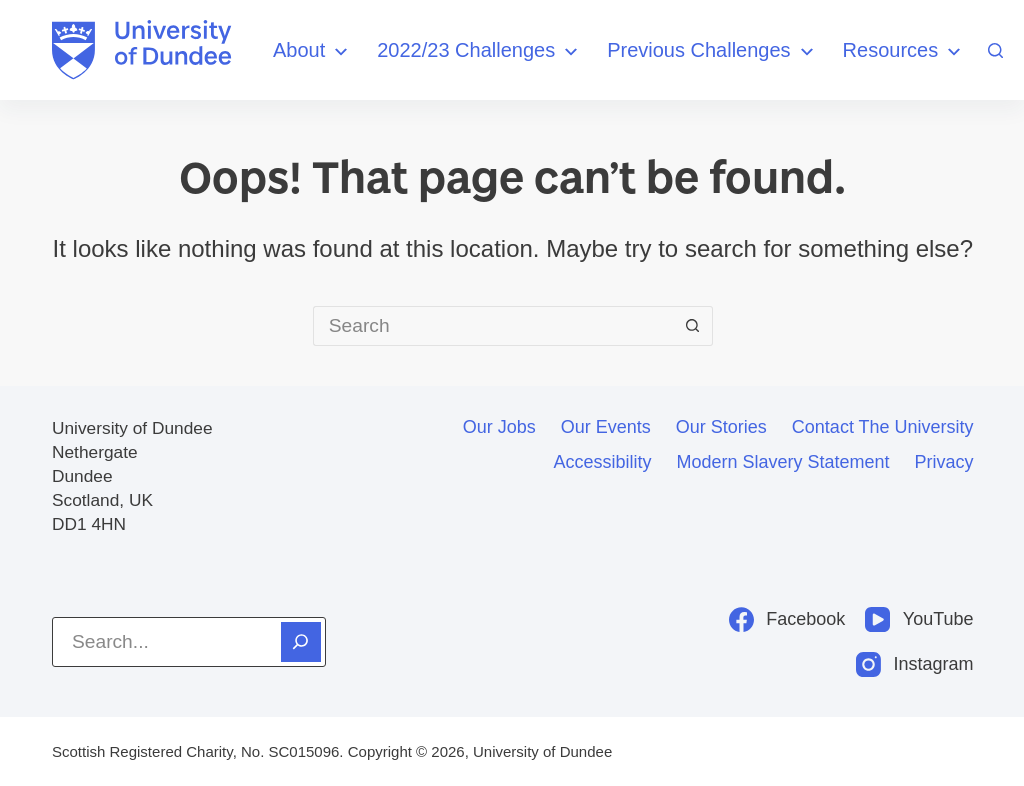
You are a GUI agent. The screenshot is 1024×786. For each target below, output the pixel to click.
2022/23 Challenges (480, 51)
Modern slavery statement (782, 462)
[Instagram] (915, 664)
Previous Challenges (712, 51)
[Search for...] (493, 326)
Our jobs (499, 427)
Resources (905, 51)
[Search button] (693, 326)
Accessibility (602, 462)
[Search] (995, 50)
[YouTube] (919, 619)
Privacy (944, 462)
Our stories (721, 427)
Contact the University (883, 427)
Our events (606, 427)
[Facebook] (787, 619)
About (313, 51)
